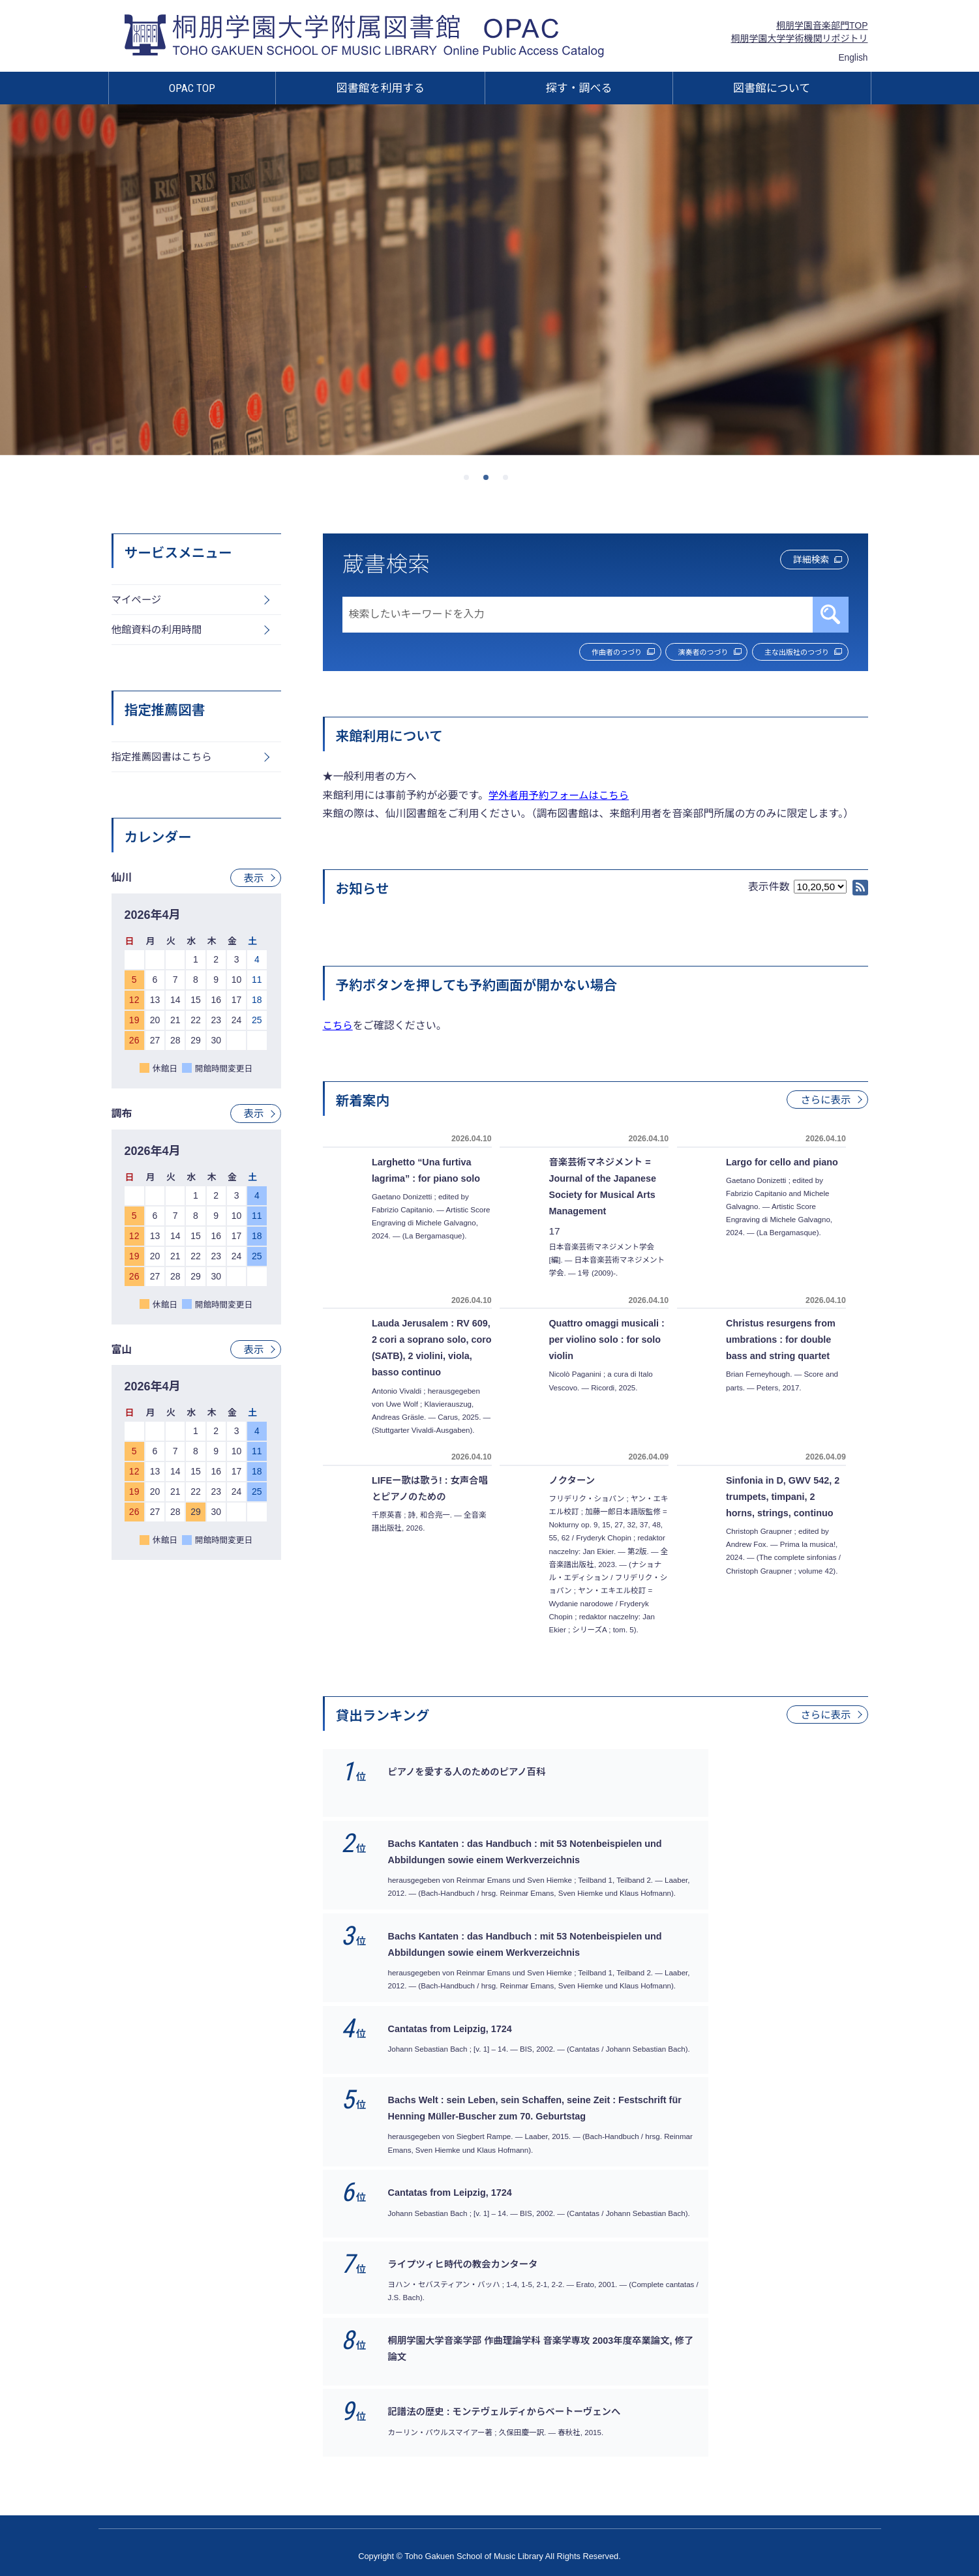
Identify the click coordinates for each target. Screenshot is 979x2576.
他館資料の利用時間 (158, 631)
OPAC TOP (192, 88)
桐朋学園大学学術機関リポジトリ (799, 38)
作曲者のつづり (575, 653)
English (852, 58)
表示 (253, 881)
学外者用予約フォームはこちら (562, 796)
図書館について (771, 88)
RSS (860, 889)
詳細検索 (802, 561)
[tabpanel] (489, 279)
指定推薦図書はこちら (164, 760)
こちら (338, 1027)
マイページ (138, 600)
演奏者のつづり (679, 653)
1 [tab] (470, 481)
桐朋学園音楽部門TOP (822, 25)
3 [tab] (509, 481)
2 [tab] (489, 481)
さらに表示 (824, 1101)
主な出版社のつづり (789, 653)
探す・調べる (579, 88)
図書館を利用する (381, 88)
